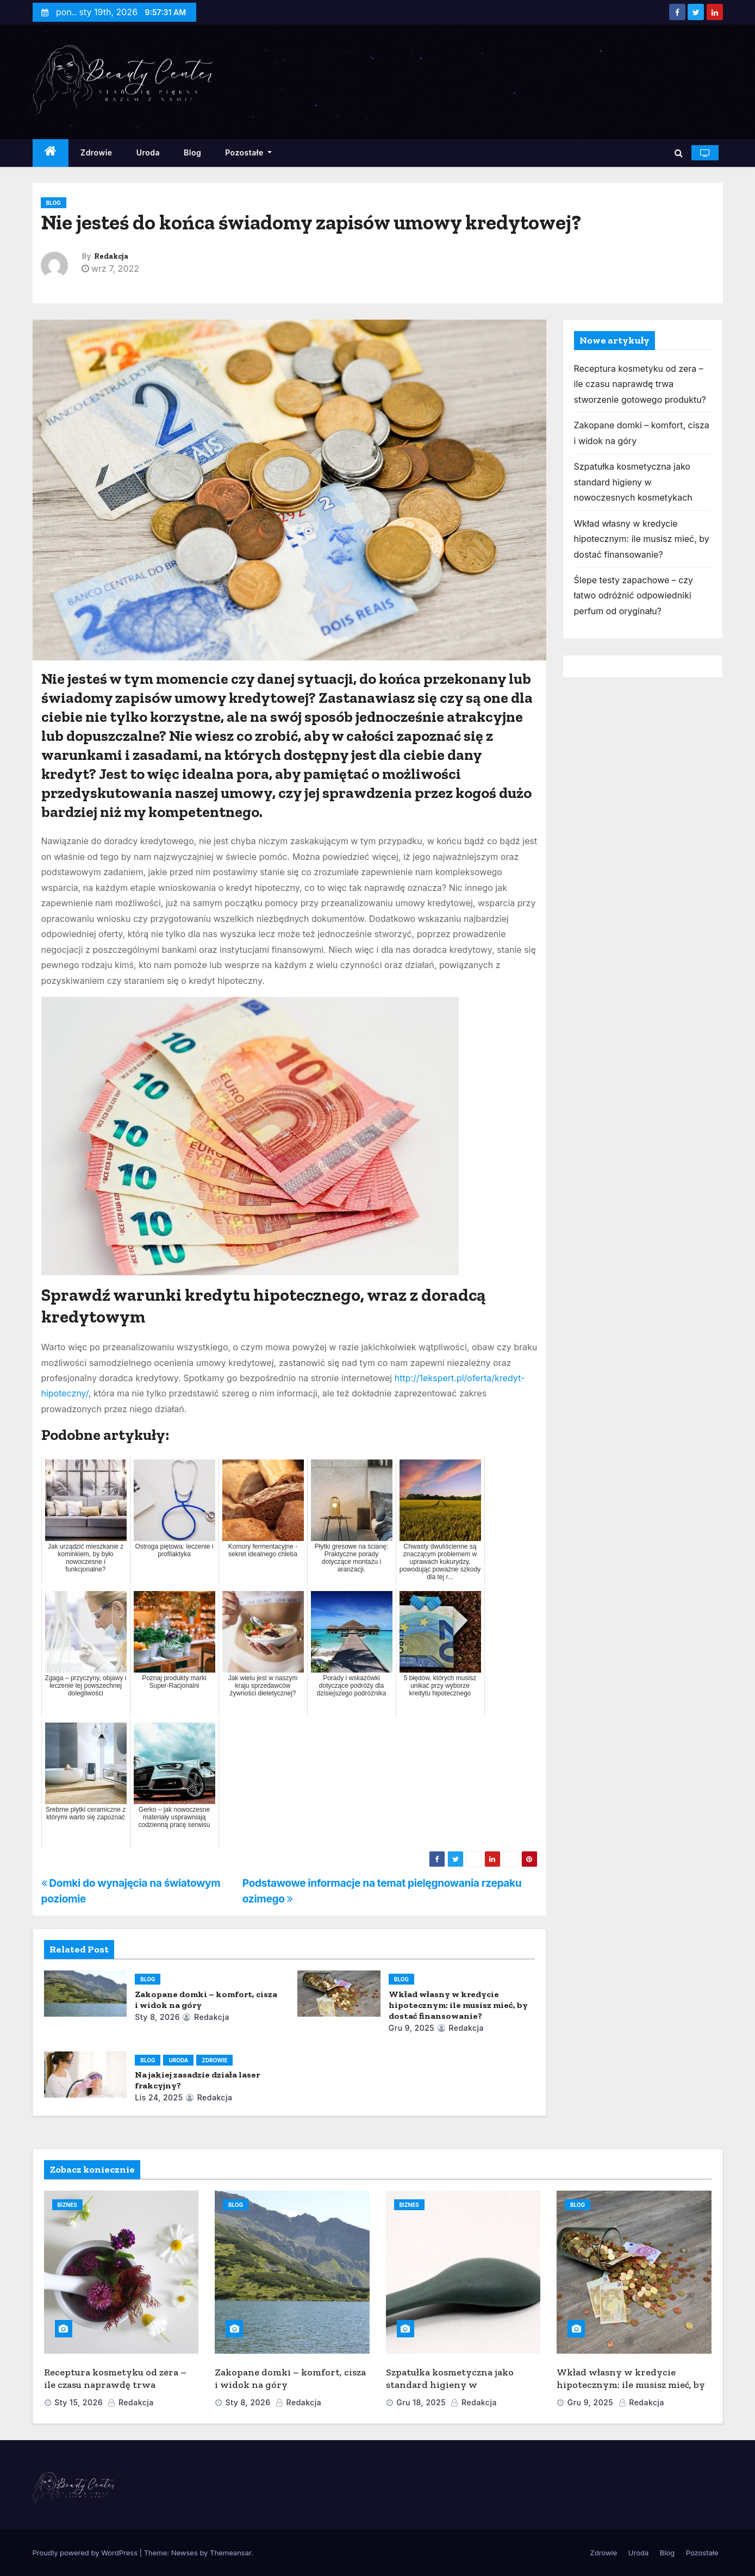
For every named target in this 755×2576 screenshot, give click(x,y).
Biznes (67, 2204)
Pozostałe (248, 152)
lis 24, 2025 (159, 2097)
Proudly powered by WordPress (86, 2552)
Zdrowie (96, 152)
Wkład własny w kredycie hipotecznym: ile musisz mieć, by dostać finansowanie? (458, 2005)
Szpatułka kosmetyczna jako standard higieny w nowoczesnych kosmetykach (633, 482)
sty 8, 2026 (157, 2017)
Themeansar (230, 2552)
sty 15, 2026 (78, 2402)
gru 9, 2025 (412, 2027)
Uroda (148, 152)
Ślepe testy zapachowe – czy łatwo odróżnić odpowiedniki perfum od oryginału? (634, 595)
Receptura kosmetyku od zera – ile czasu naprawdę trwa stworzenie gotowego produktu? (640, 384)
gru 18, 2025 (421, 2402)
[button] (679, 152)
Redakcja (111, 256)
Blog (192, 152)
